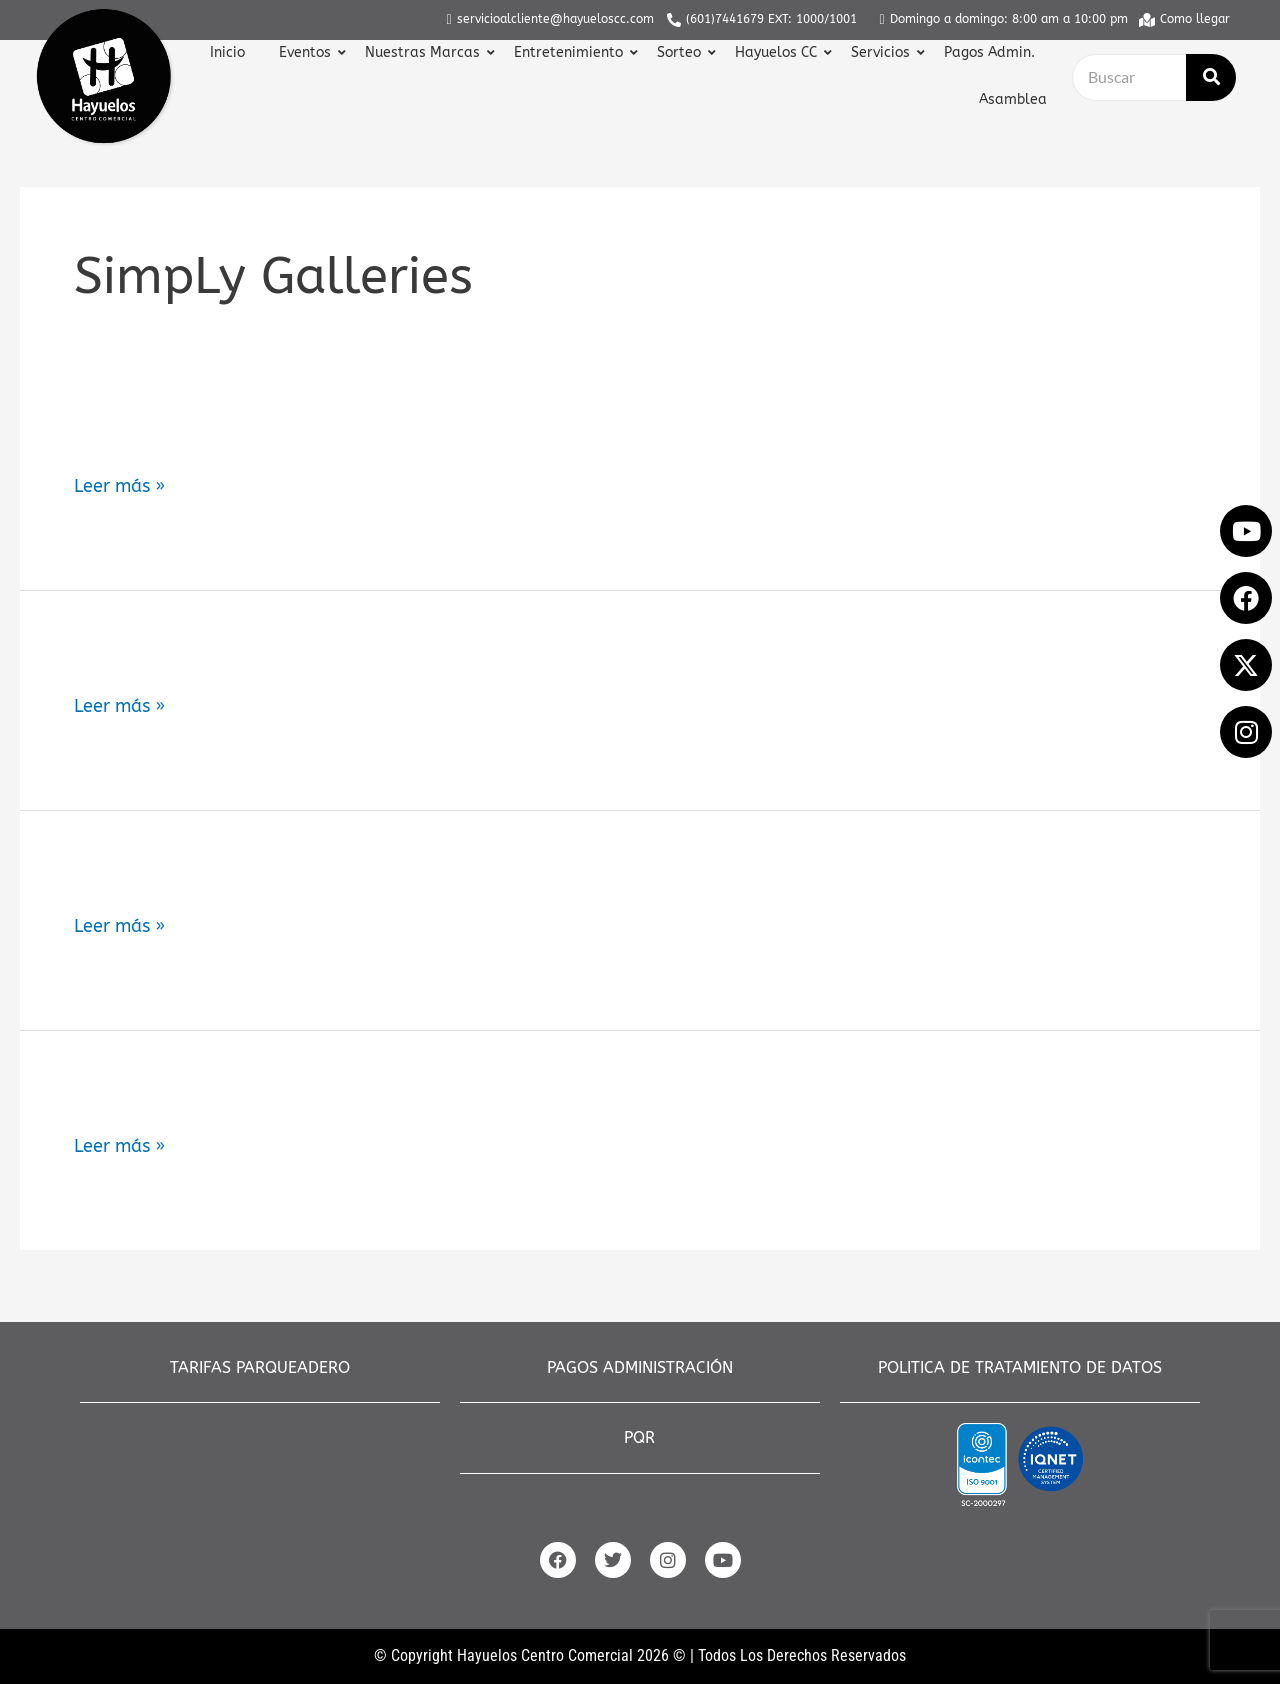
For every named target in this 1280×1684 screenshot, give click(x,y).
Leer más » (119, 487)
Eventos (307, 52)
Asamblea (1013, 99)
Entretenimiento (571, 52)
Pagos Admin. (989, 52)
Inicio (227, 52)
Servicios (883, 52)
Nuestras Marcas (425, 52)
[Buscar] (1129, 77)
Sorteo (681, 52)
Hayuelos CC (778, 52)
